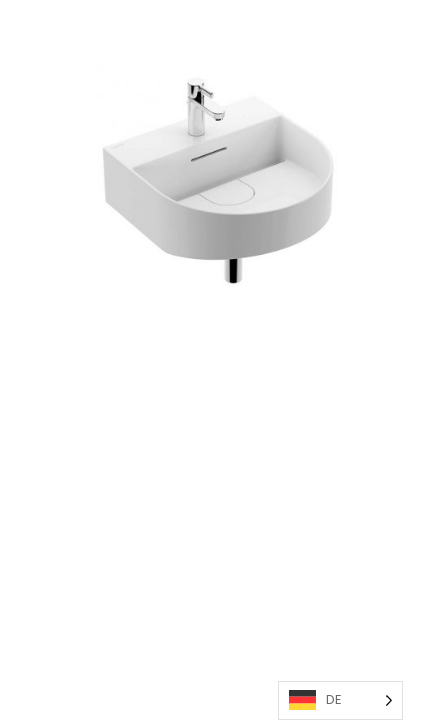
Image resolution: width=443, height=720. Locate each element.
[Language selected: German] (340, 700)
